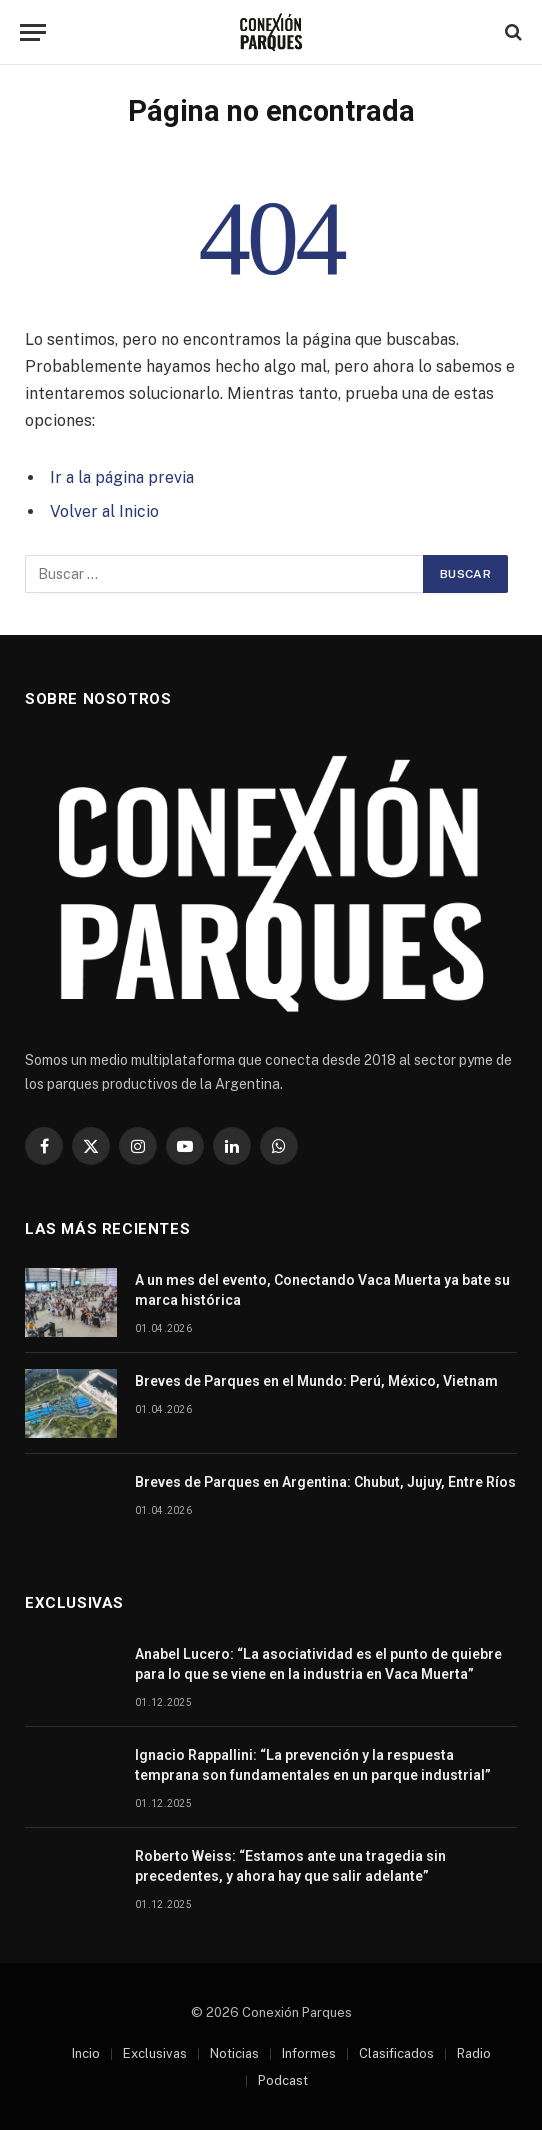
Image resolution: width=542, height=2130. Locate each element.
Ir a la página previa (122, 477)
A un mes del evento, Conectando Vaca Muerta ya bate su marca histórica (322, 1290)
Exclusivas (155, 2053)
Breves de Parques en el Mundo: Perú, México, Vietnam (316, 1381)
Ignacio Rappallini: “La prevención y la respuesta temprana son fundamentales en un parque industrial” (313, 1765)
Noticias (234, 2053)
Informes (309, 2053)
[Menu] (33, 32)
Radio (474, 2053)
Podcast (283, 2080)
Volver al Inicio (104, 511)
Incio (86, 2053)
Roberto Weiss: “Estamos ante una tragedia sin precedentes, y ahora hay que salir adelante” (290, 1866)
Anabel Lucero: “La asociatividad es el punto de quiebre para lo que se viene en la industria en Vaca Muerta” (318, 1664)
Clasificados (396, 2053)
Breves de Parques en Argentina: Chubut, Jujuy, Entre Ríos (325, 1482)
